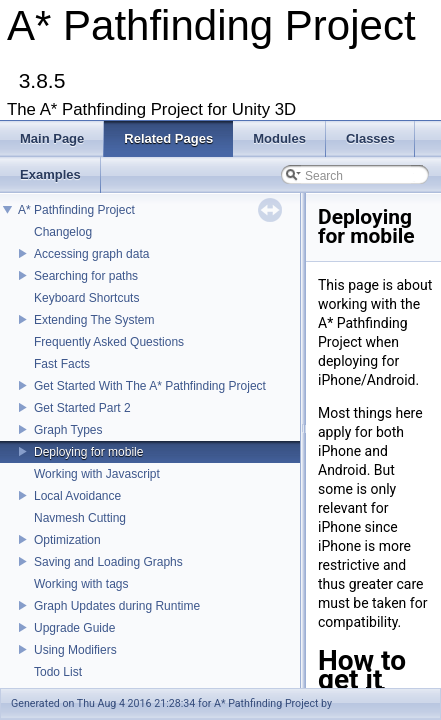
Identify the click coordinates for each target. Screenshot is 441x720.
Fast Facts (62, 364)
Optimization (67, 540)
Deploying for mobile (88, 452)
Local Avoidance (77, 496)
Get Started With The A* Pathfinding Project (150, 386)
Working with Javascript (97, 474)
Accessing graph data (91, 254)
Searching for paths (86, 276)
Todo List (58, 672)
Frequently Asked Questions (109, 342)
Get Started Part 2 (82, 408)
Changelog (63, 232)
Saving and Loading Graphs (108, 562)
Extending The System (94, 320)
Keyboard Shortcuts (86, 298)
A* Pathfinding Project (76, 210)
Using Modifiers (75, 650)
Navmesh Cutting (80, 518)
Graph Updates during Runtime (117, 606)
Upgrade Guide (74, 628)
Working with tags (81, 584)
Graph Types (68, 430)
